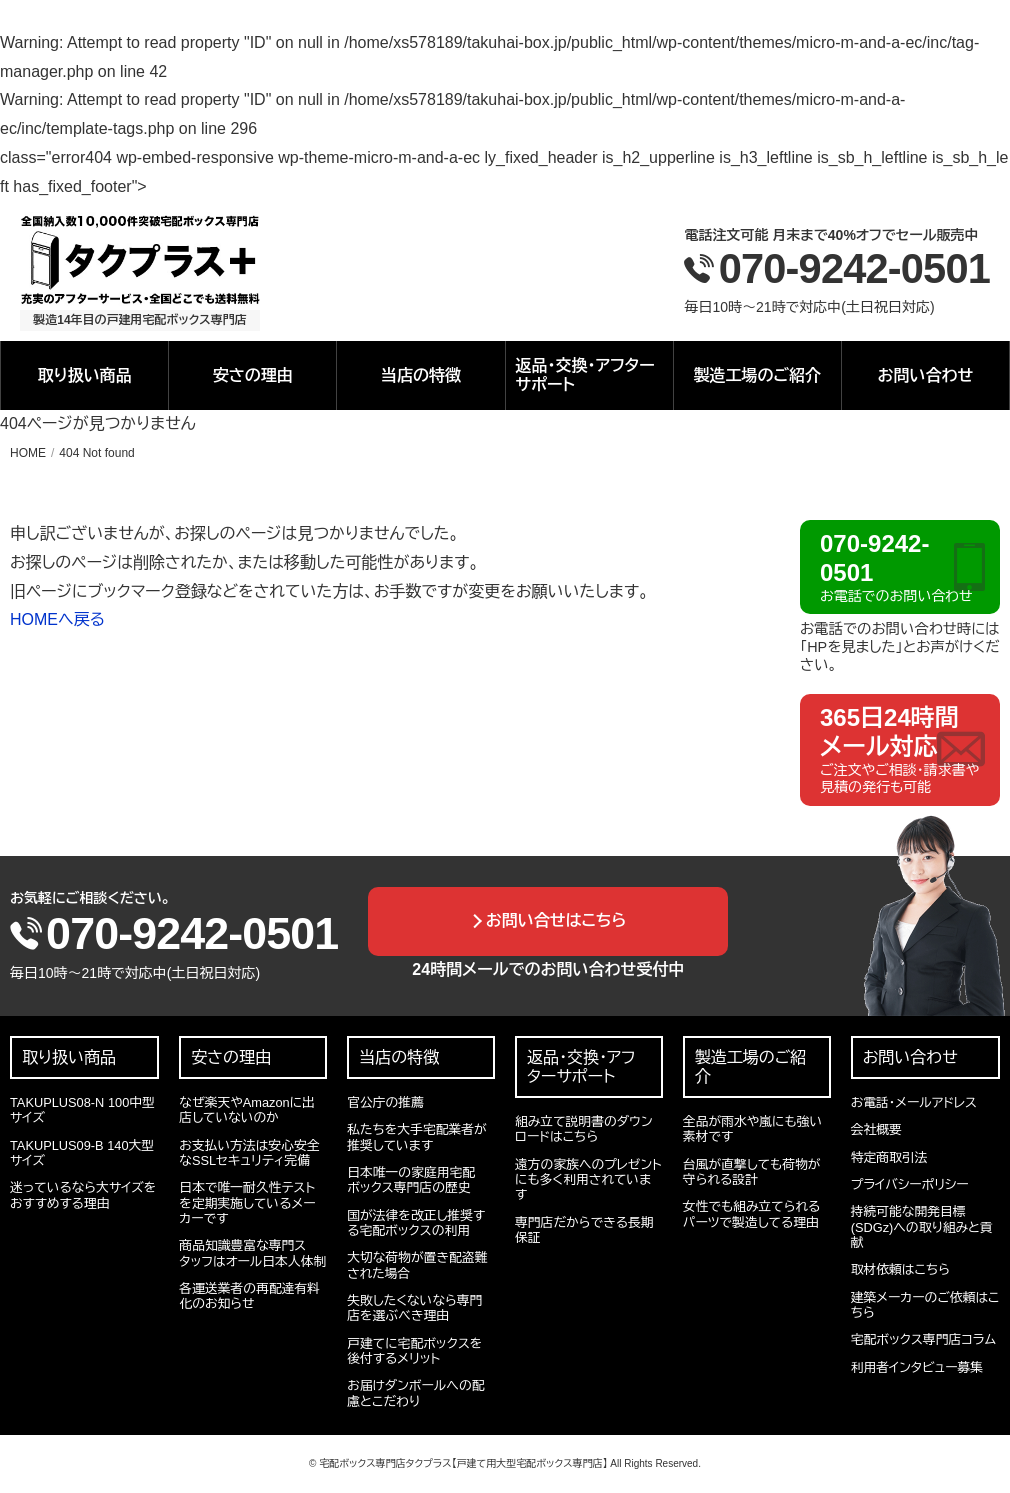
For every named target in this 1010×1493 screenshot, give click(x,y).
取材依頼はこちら (900, 1269)
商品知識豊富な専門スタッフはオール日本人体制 (252, 1253)
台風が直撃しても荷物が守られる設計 (752, 1172)
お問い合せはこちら (556, 920)
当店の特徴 (421, 375)
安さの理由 (253, 375)
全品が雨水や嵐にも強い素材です (752, 1129)
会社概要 (876, 1129)
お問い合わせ (926, 375)
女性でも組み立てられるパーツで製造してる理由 (751, 1214)
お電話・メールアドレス (914, 1102)
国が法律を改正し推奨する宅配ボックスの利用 (416, 1223)
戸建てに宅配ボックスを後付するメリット (414, 1351)
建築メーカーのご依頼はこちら (925, 1305)
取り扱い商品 (84, 375)
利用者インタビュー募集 (917, 1367)
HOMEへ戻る (57, 619)
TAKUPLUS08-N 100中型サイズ (82, 1110)
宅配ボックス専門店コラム (923, 1339)
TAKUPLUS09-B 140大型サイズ (82, 1153)
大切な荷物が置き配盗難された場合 (417, 1265)
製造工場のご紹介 (758, 375)
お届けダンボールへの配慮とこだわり (415, 1393)
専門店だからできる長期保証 (584, 1230)
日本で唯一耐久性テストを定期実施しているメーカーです (247, 1203)
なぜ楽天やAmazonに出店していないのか (247, 1110)
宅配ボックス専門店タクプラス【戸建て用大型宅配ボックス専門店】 (463, 1463)
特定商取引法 (889, 1157)
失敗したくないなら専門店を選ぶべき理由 (414, 1308)
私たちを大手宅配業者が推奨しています (417, 1137)
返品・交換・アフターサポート (585, 375)
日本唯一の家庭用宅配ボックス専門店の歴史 (411, 1180)
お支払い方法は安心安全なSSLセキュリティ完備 (249, 1153)
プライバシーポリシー (910, 1184)
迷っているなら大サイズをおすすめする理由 (83, 1195)
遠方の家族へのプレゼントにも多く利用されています (588, 1180)
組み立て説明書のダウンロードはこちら (584, 1129)
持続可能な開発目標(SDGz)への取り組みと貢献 (922, 1227)
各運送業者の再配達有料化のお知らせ (249, 1296)
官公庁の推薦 (385, 1102)
